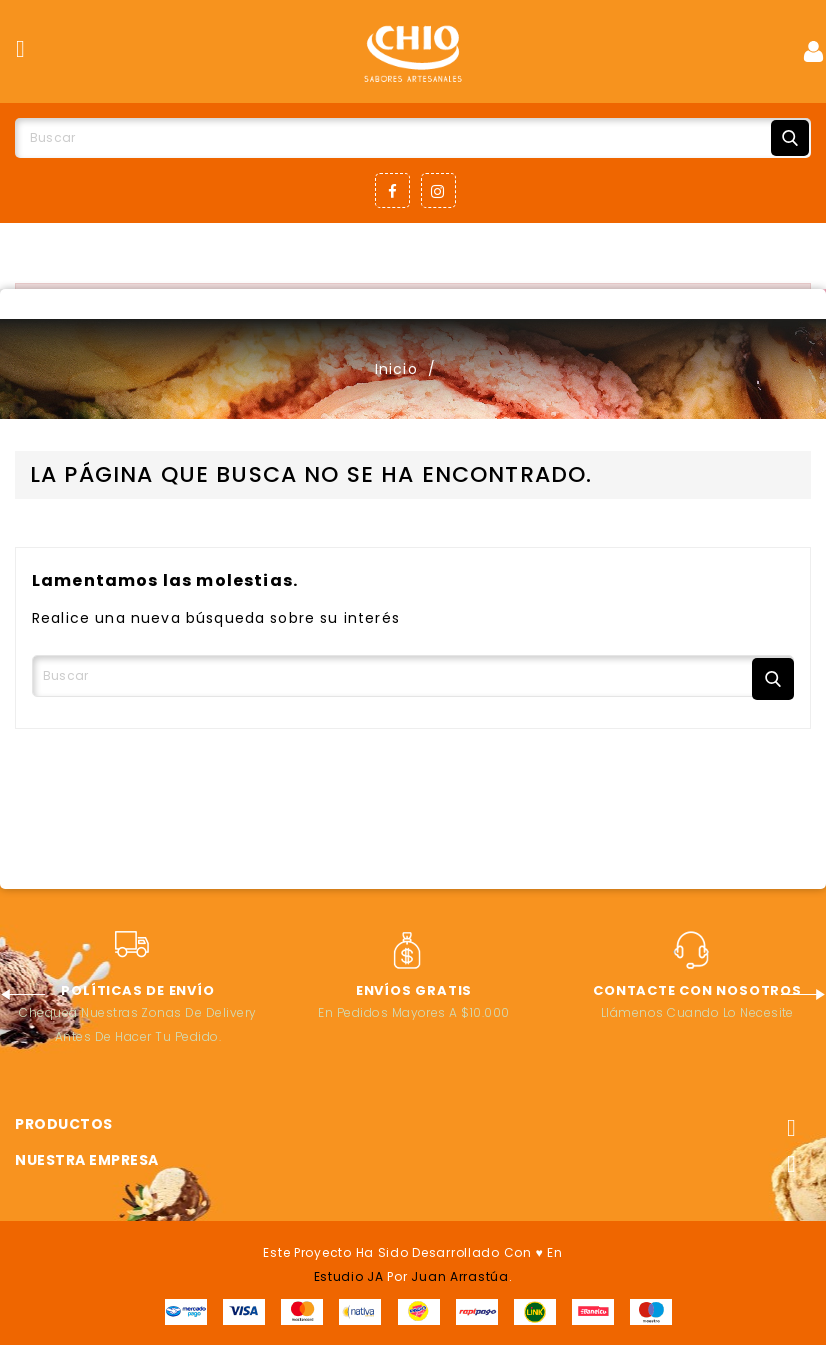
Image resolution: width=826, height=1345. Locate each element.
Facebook (392, 190)
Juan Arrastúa (459, 1276)
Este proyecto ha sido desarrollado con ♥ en (412, 1252)
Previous (22, 994)
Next (803, 994)
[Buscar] (413, 138)
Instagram (438, 190)
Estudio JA (349, 1276)
